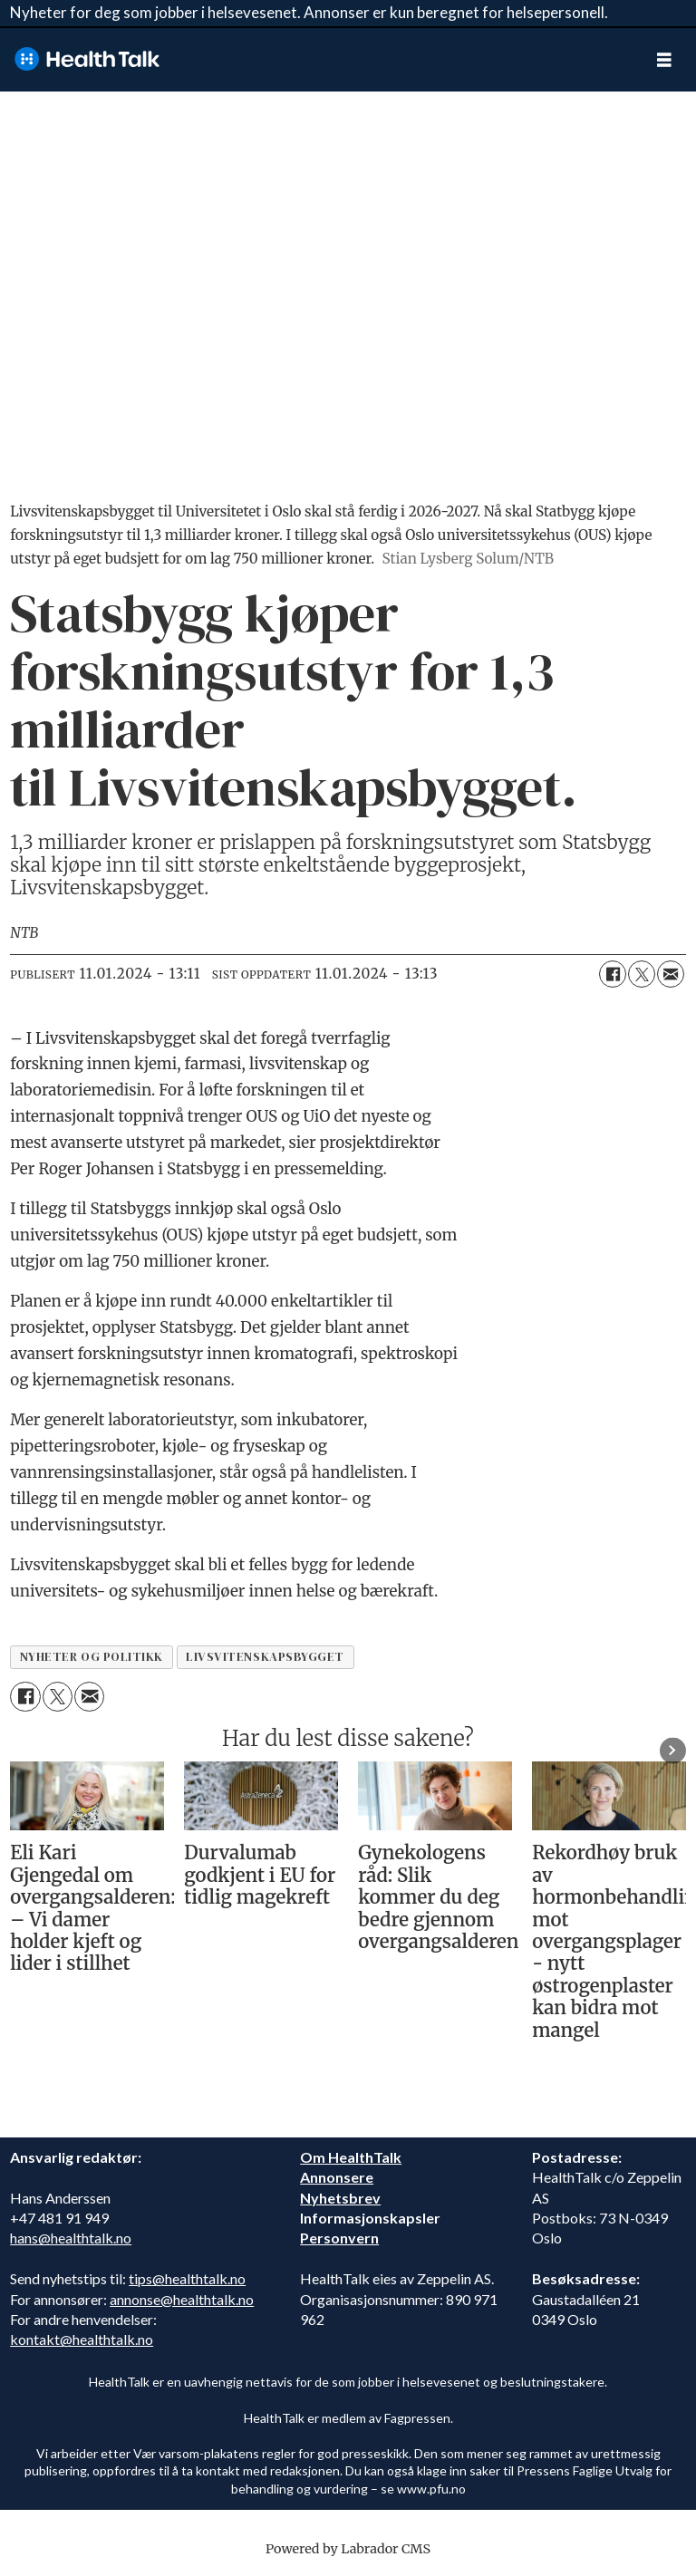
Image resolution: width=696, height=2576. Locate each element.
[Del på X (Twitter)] (641, 974)
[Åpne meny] (664, 59)
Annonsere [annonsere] (336, 2176)
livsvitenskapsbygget (265, 1656)
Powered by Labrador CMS (348, 2549)
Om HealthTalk (350, 2157)
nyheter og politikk (91, 1656)
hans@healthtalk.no (70, 2237)
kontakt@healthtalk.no (81, 2339)
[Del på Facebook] (612, 974)
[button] (673, 1750)
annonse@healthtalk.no (182, 2299)
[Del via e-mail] (670, 974)
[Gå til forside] (87, 59)
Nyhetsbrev (340, 2197)
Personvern (339, 2237)
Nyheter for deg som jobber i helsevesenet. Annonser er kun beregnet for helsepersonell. (309, 12)
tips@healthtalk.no (187, 2278)
